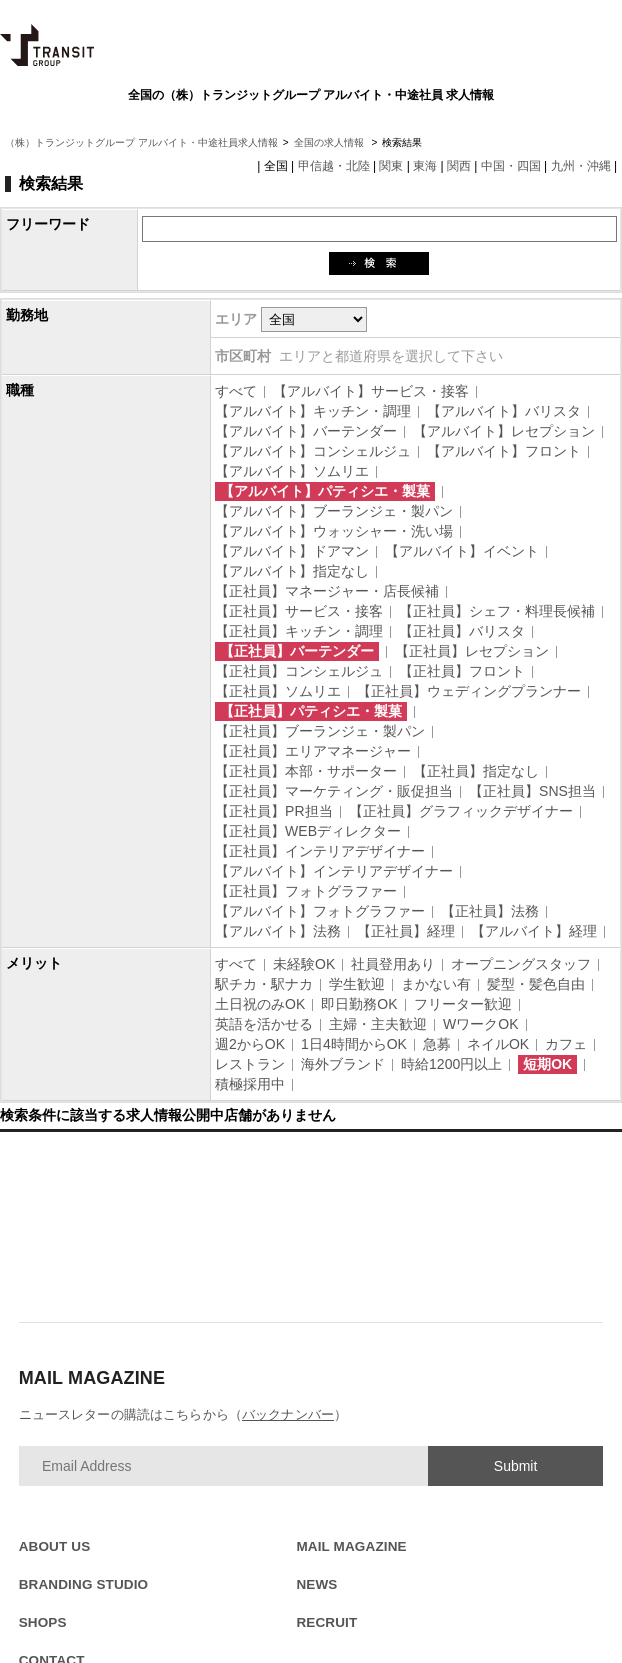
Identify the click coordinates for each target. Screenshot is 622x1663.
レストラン (250, 1064)
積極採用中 (250, 1084)
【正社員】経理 (406, 931)
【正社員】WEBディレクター (308, 831)
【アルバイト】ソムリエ (292, 471)
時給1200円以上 (451, 1064)
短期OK (547, 1064)
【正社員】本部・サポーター (306, 771)
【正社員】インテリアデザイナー (320, 851)
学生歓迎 (357, 984)
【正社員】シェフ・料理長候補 (497, 611)
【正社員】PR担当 (273, 811)
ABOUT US (55, 1546)
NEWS (316, 1584)
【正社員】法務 (490, 911)
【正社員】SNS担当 (532, 791)
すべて (236, 391)
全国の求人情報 (330, 142)
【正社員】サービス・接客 (299, 611)
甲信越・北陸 (334, 166)
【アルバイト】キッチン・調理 (313, 411)
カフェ (566, 1044)
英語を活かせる (264, 1024)
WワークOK (480, 1024)
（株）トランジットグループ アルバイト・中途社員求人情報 (141, 142)
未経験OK (304, 964)
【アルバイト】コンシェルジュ (313, 451)
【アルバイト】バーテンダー (306, 431)
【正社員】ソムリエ (278, 691)
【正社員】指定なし (476, 771)
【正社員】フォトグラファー (306, 891)
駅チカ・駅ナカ (264, 984)
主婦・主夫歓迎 (378, 1024)
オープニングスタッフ (521, 964)
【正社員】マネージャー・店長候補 (327, 591)
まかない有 (436, 984)
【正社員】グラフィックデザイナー (461, 811)
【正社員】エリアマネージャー (313, 751)
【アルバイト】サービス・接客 (371, 391)
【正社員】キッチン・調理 (299, 631)
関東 (391, 166)
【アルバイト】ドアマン (292, 551)
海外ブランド (343, 1064)
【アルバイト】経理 (534, 931)
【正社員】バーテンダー (297, 651)
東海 (425, 166)
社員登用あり (393, 964)
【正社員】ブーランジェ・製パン (320, 731)
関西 (459, 166)
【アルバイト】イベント (462, 551)
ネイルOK (498, 1044)
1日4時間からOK (354, 1044)
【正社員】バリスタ (462, 631)
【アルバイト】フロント (504, 451)
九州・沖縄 (581, 166)
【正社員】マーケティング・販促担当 (334, 791)
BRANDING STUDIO (84, 1584)
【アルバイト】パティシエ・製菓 (325, 491)
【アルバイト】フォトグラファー (320, 911)
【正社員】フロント (462, 671)
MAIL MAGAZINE (351, 1546)
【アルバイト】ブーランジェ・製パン (334, 511)
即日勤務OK (359, 1004)
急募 (437, 1044)
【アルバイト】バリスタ (504, 411)
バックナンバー (288, 1414)
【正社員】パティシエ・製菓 (311, 711)
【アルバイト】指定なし (292, 571)
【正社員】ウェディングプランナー (469, 691)
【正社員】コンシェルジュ (299, 671)
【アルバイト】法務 (278, 931)
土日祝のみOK (260, 1004)
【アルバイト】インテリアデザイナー (334, 871)
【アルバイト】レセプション (504, 431)
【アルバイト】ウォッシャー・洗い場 (334, 531)
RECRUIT (326, 1622)
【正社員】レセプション (472, 651)
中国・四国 (511, 166)
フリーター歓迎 (463, 1004)
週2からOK (250, 1044)
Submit (516, 1466)
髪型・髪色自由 (536, 984)
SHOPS (43, 1622)
